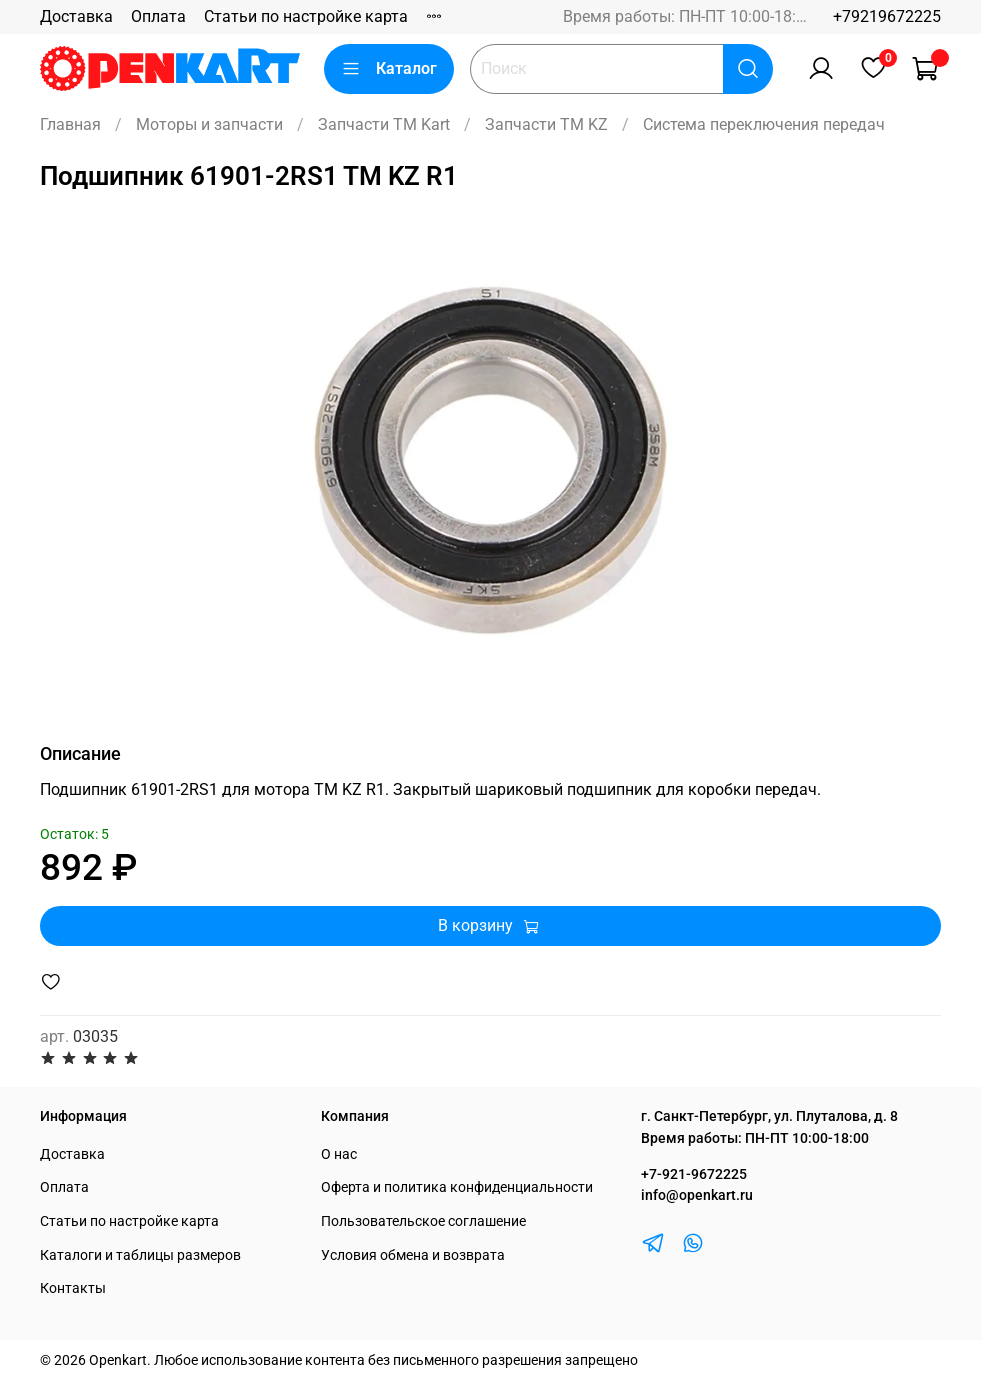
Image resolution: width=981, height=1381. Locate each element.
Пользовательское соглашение (423, 1221)
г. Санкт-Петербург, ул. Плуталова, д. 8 (769, 1116)
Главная (70, 124)
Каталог (389, 69)
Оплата (158, 16)
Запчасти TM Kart (384, 124)
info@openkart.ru (697, 1195)
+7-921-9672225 (694, 1174)
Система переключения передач (764, 124)
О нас (339, 1154)
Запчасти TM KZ (546, 124)
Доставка (76, 16)
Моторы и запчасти (209, 124)
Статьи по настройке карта (306, 16)
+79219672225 (887, 16)
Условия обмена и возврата (413, 1255)
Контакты (73, 1288)
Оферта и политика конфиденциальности (457, 1187)
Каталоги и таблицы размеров (140, 1255)
